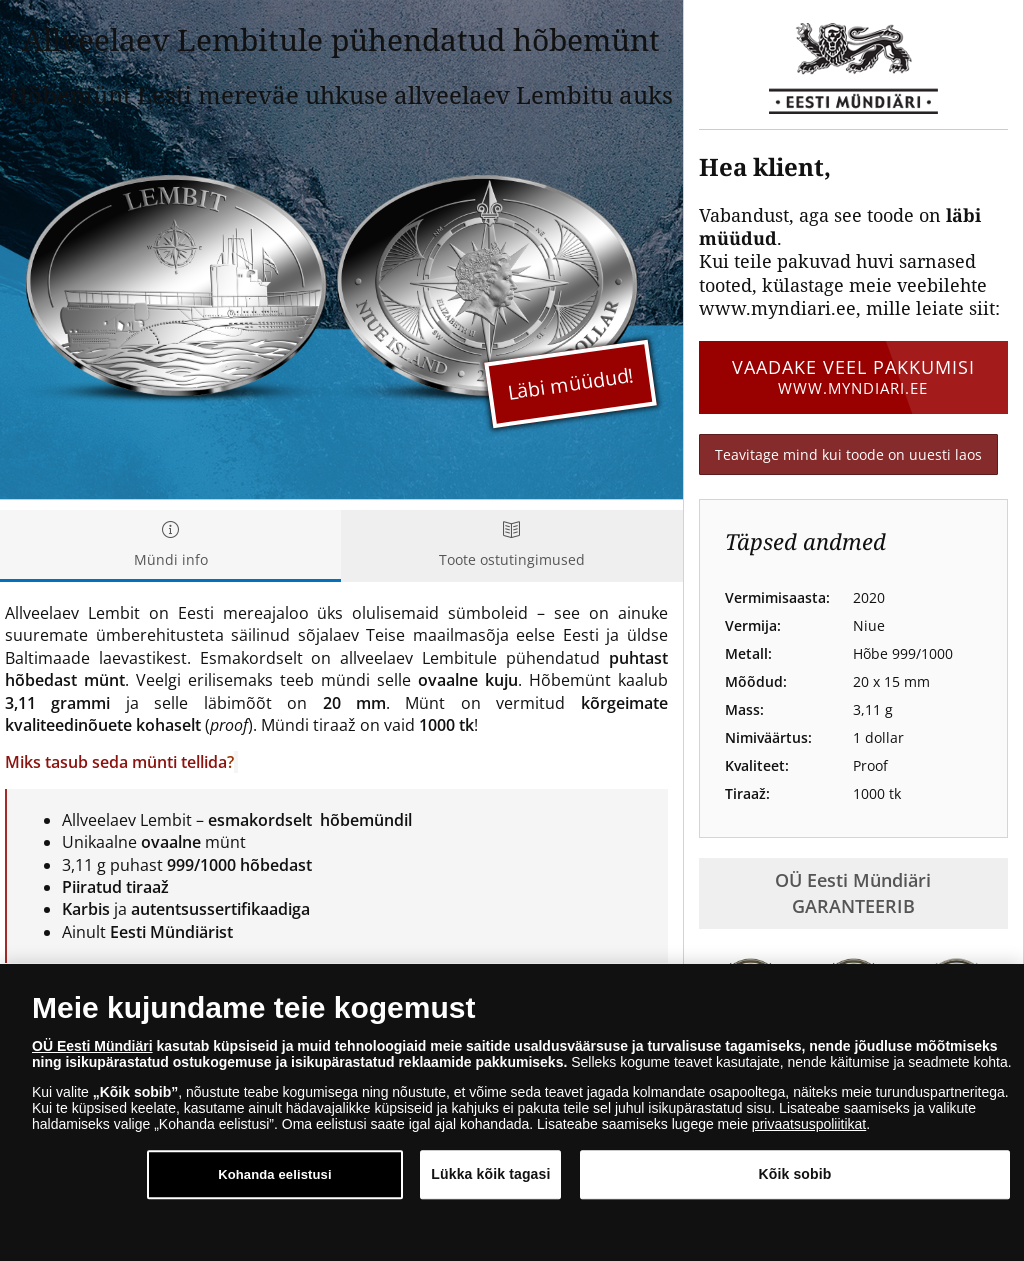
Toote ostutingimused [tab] (511, 545)
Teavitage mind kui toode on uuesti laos (848, 454)
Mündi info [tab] (170, 545)
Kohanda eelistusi (274, 1174)
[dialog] (512, 1112)
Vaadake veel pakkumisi (853, 377)
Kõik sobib (794, 1174)
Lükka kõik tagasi (490, 1174)
